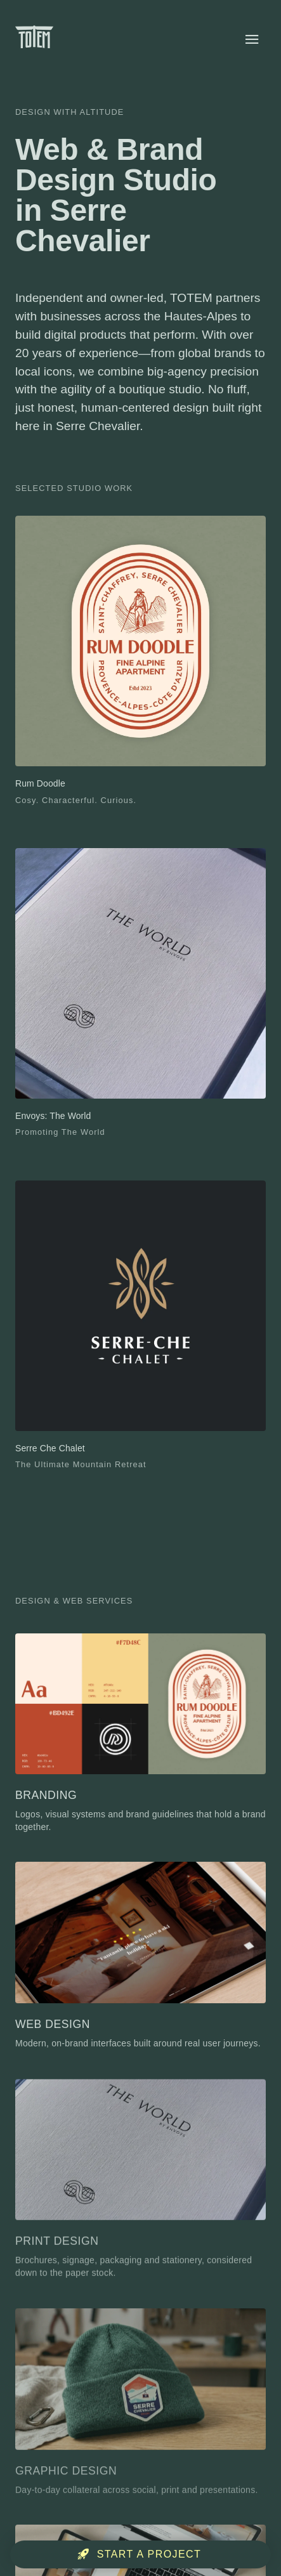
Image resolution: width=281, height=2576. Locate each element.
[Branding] (140, 1734)
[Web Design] (140, 1958)
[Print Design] (140, 2184)
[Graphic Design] (140, 2407)
